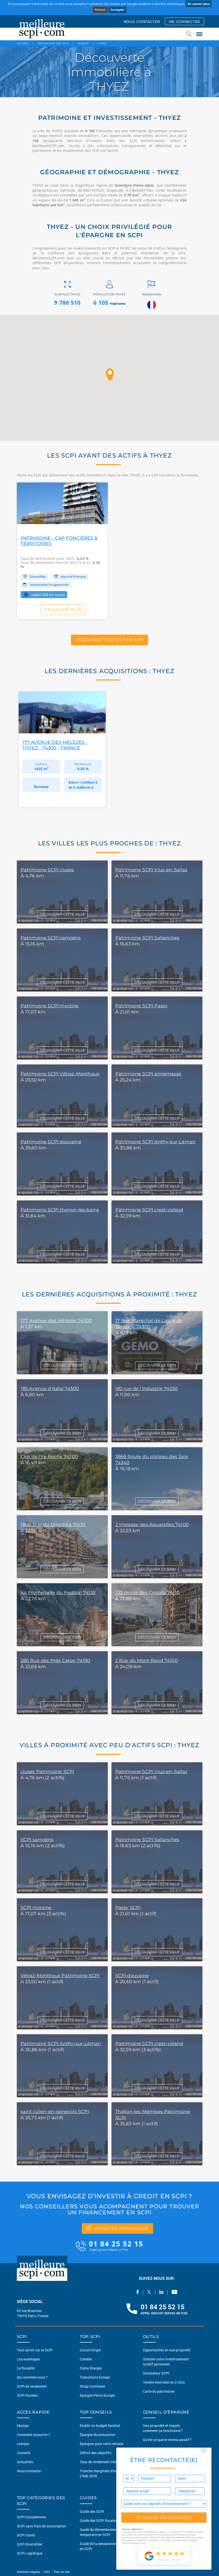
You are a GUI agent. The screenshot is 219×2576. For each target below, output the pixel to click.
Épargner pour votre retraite (101, 2443)
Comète (86, 2359)
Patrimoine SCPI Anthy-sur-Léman (155, 1142)
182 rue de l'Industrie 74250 (146, 1388)
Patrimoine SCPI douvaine (51, 1142)
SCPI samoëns (37, 1839)
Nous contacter (29, 2470)
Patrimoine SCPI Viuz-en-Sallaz (151, 870)
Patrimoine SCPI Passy (141, 1006)
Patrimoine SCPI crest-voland (149, 1210)
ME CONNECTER (184, 21)
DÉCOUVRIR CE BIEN (62, 1365)
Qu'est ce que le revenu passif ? (167, 2439)
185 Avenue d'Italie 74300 (50, 1388)
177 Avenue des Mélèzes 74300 (56, 1320)
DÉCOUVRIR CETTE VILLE (62, 914)
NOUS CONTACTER (142, 21)
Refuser (100, 10)
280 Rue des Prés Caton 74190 (55, 1660)
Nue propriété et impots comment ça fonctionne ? (163, 2428)
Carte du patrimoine (158, 2391)
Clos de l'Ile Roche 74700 (49, 1456)
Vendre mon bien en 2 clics (164, 2382)
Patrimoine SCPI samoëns (51, 938)
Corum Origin (90, 2350)
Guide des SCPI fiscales (98, 2520)
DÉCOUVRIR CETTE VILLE (62, 1816)
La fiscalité (25, 2368)
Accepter (118, 10)
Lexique (23, 2443)
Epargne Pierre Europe (97, 2395)
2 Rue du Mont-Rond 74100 (146, 1660)
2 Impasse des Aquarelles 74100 (152, 1524)
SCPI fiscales (27, 2395)
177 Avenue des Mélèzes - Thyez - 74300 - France (55, 745)
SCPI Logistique (29, 2553)
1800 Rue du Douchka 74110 (53, 1524)
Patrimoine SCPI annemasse (148, 1074)
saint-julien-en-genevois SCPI (55, 2111)
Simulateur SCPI (156, 2373)
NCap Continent (92, 2386)
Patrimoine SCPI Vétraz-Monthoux (60, 1074)
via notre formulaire (117, 2228)
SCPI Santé (26, 2535)
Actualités (25, 2461)
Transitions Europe (95, 2377)
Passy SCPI (128, 1907)
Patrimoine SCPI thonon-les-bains (60, 1210)
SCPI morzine (36, 1907)
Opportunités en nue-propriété (166, 2350)
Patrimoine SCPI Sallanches (147, 938)
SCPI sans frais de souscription (41, 2526)
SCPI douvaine (132, 1975)
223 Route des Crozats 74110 (147, 1592)
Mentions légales (29, 2572)
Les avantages (28, 2359)
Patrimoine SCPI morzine (50, 1006)
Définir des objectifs (95, 2452)
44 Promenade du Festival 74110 (58, 1592)
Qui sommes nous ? (32, 2377)
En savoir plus (199, 4)
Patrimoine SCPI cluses (47, 870)
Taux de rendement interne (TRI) (105, 2461)
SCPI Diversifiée (29, 2544)
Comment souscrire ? (33, 2434)
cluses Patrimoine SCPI (47, 1771)
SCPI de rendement (32, 2386)
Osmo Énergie (91, 2368)
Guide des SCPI (92, 2511)
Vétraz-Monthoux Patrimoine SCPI (60, 1975)
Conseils (23, 2452)
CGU (47, 2572)
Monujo (23, 2425)
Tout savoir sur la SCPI (35, 2350)
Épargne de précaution (97, 2434)
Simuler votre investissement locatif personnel (166, 2361)
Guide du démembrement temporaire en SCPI (99, 2532)
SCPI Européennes (31, 2517)
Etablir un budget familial (100, 2425)
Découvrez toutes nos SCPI (109, 639)
